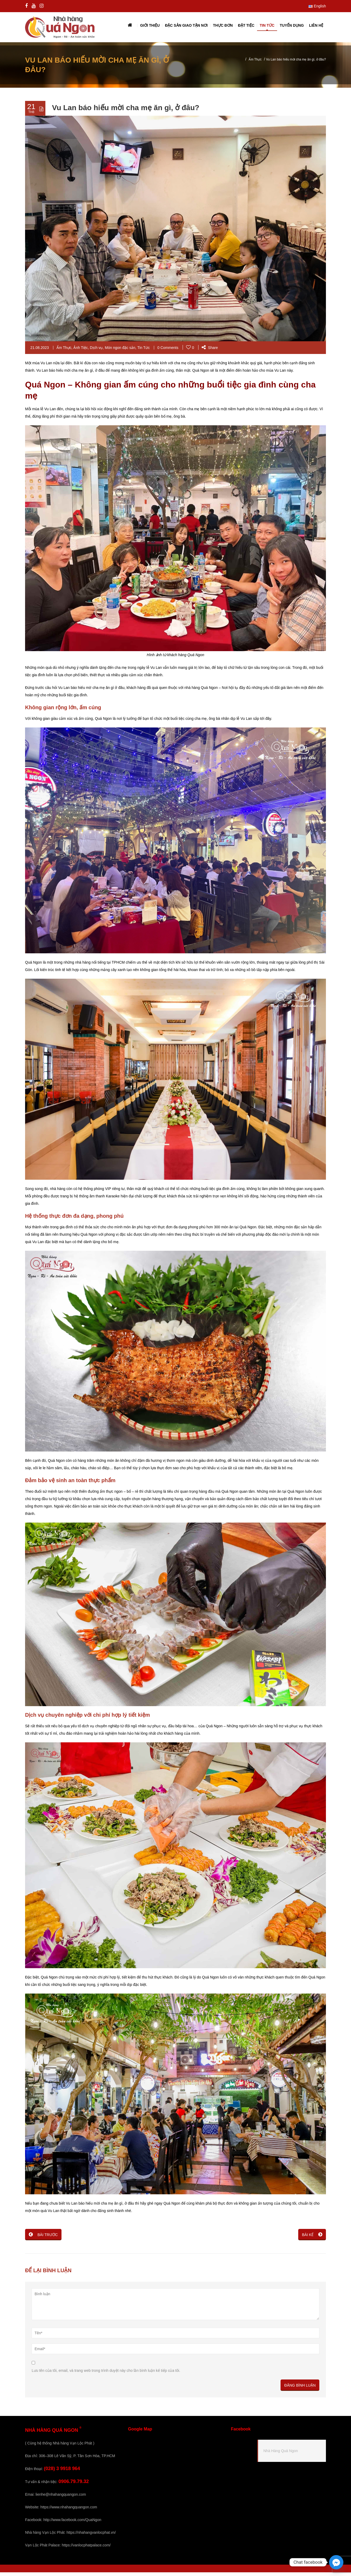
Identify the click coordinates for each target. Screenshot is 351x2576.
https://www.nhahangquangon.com (68, 2511)
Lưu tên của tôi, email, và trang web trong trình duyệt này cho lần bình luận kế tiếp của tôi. (106, 2374)
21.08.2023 (39, 351)
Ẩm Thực (255, 63)
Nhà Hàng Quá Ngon (280, 2455)
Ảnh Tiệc (80, 351)
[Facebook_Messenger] (336, 2562)
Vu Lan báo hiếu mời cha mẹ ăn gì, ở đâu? (125, 112)
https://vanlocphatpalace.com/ (86, 2549)
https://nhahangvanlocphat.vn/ (91, 2536)
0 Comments (167, 351)
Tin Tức (143, 351)
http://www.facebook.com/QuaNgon (72, 2523)
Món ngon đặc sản (120, 351)
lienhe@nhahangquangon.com (61, 2498)
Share (210, 351)
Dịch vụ (96, 351)
